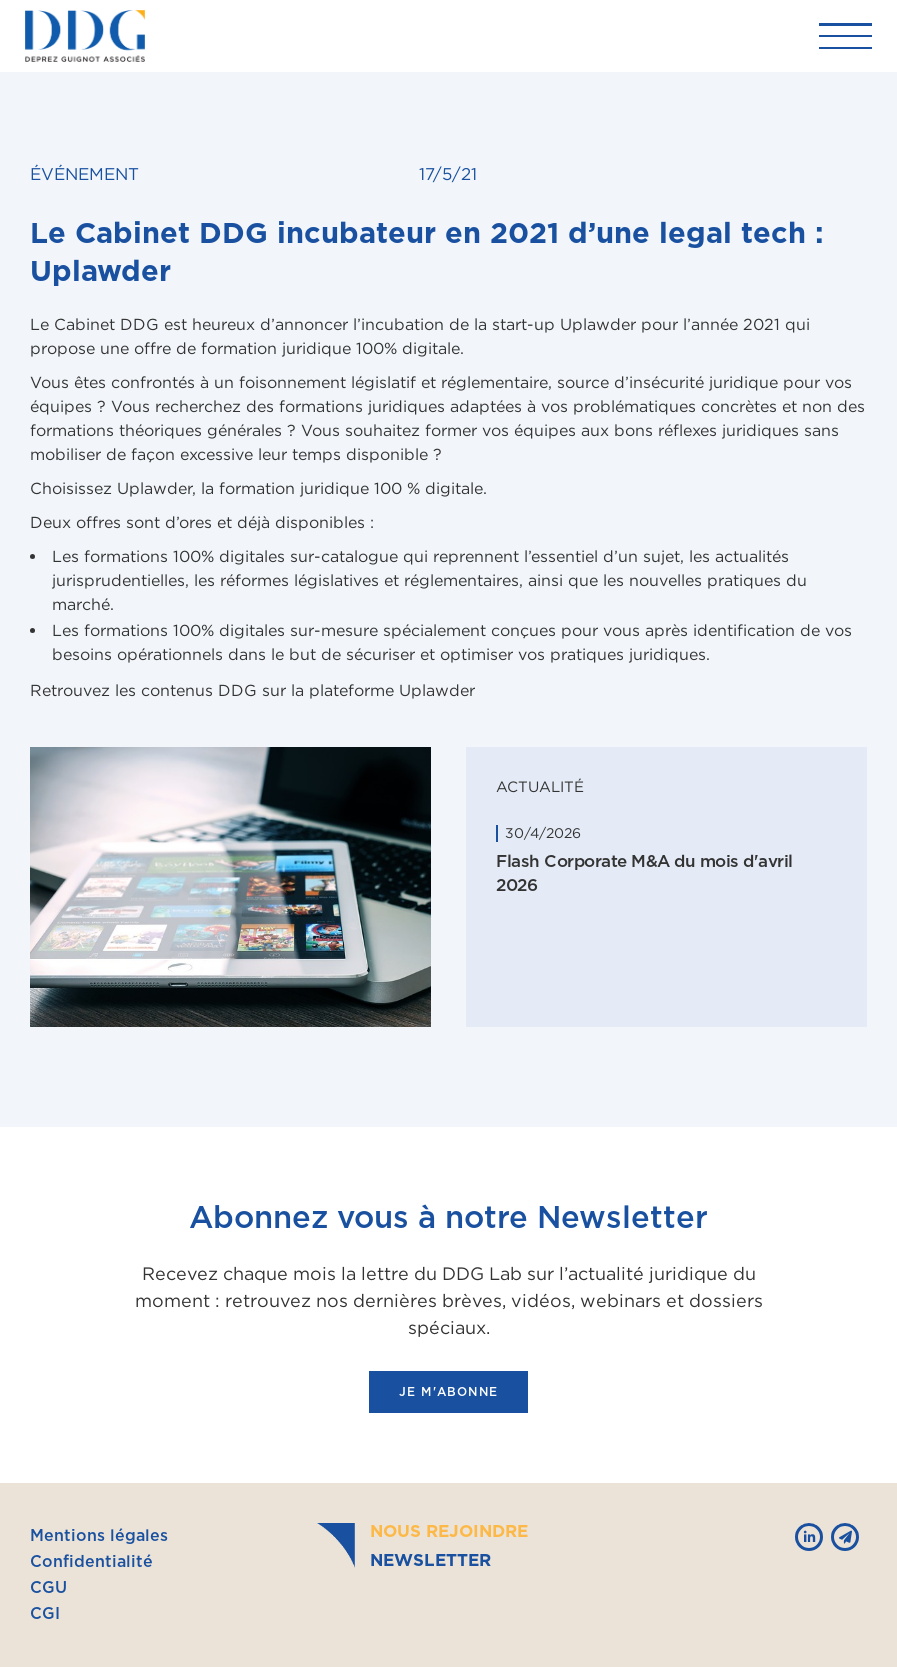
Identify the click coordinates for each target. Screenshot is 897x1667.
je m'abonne (448, 1392)
